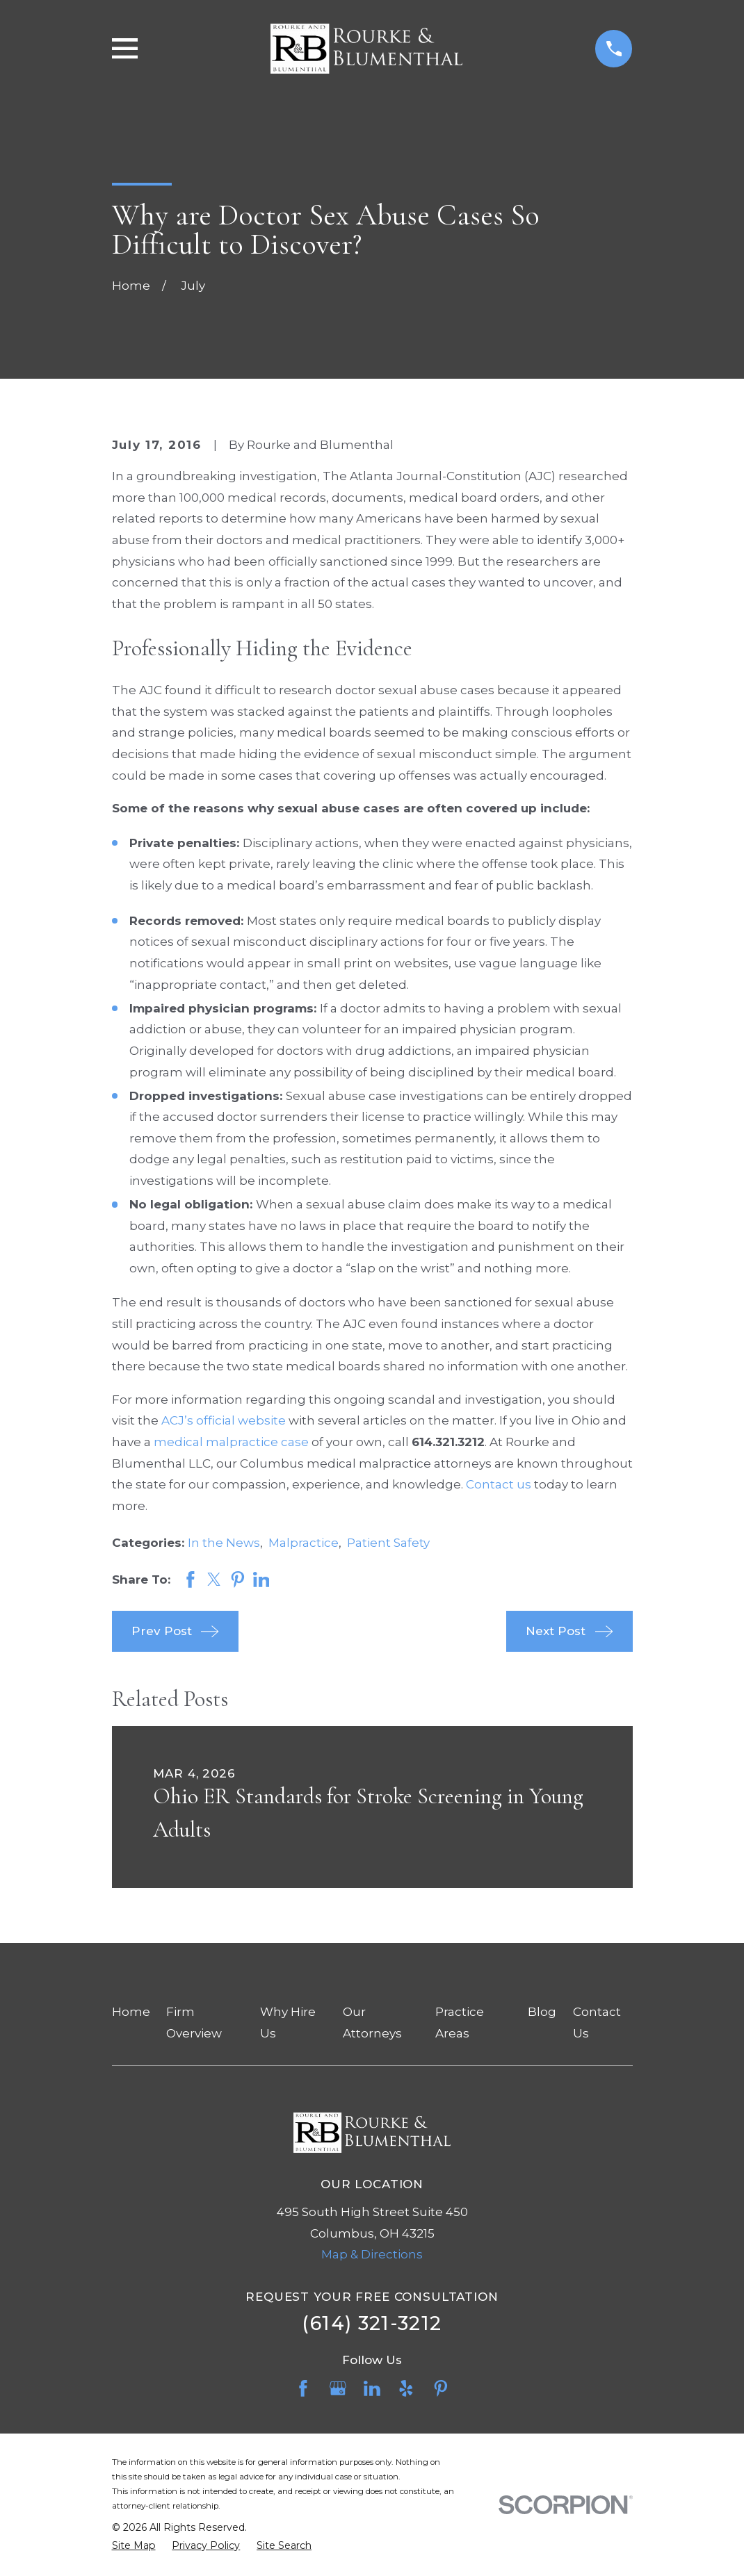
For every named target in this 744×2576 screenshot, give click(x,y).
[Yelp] (406, 2388)
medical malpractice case (231, 1442)
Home (131, 2012)
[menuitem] (134, 2546)
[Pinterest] (440, 2388)
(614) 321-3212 (372, 2323)
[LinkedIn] (372, 2388)
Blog (542, 2012)
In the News (224, 1543)
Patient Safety (388, 1543)
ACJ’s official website (223, 1420)
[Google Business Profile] (338, 2388)
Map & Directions (372, 2254)
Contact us (498, 1484)
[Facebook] (303, 2388)
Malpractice (303, 1543)
